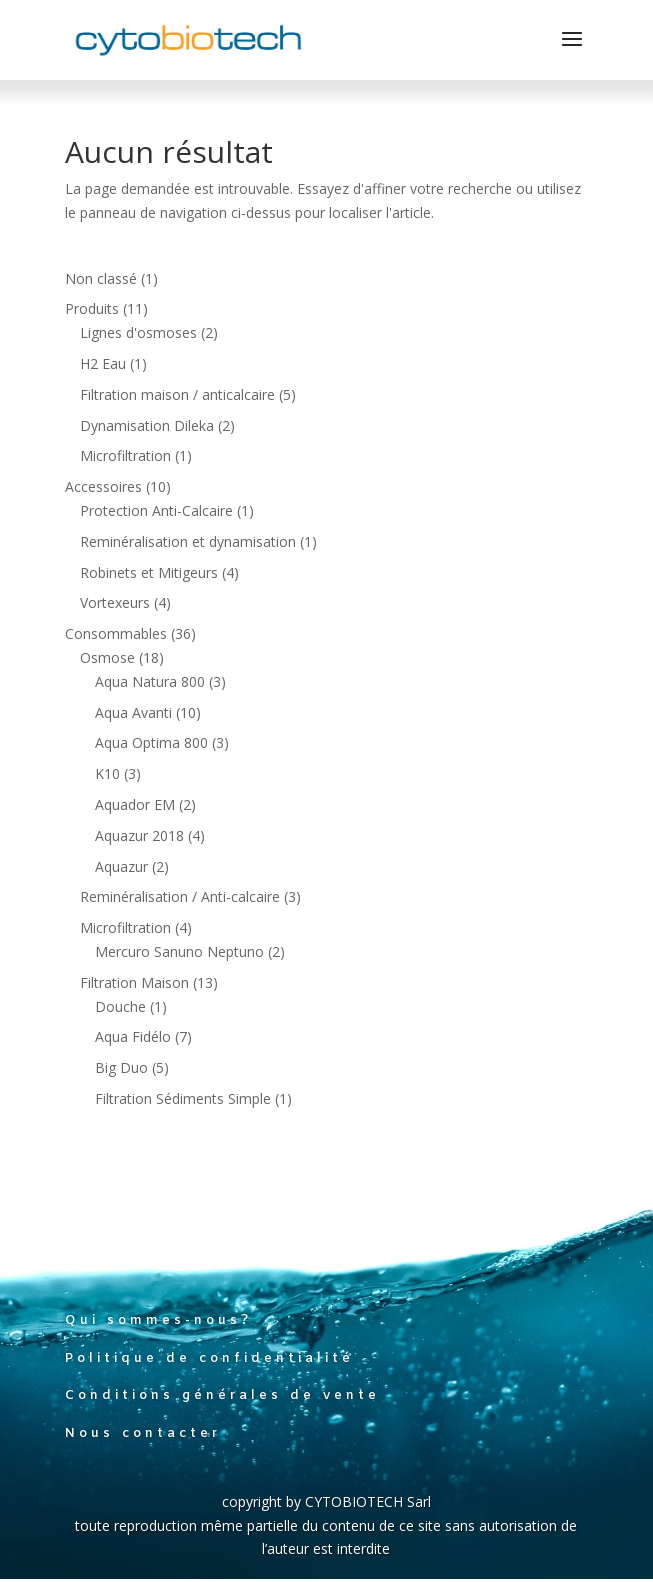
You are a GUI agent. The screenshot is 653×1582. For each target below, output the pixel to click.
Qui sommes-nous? (158, 1320)
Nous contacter (143, 1433)
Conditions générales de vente (222, 1395)
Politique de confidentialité (209, 1358)
